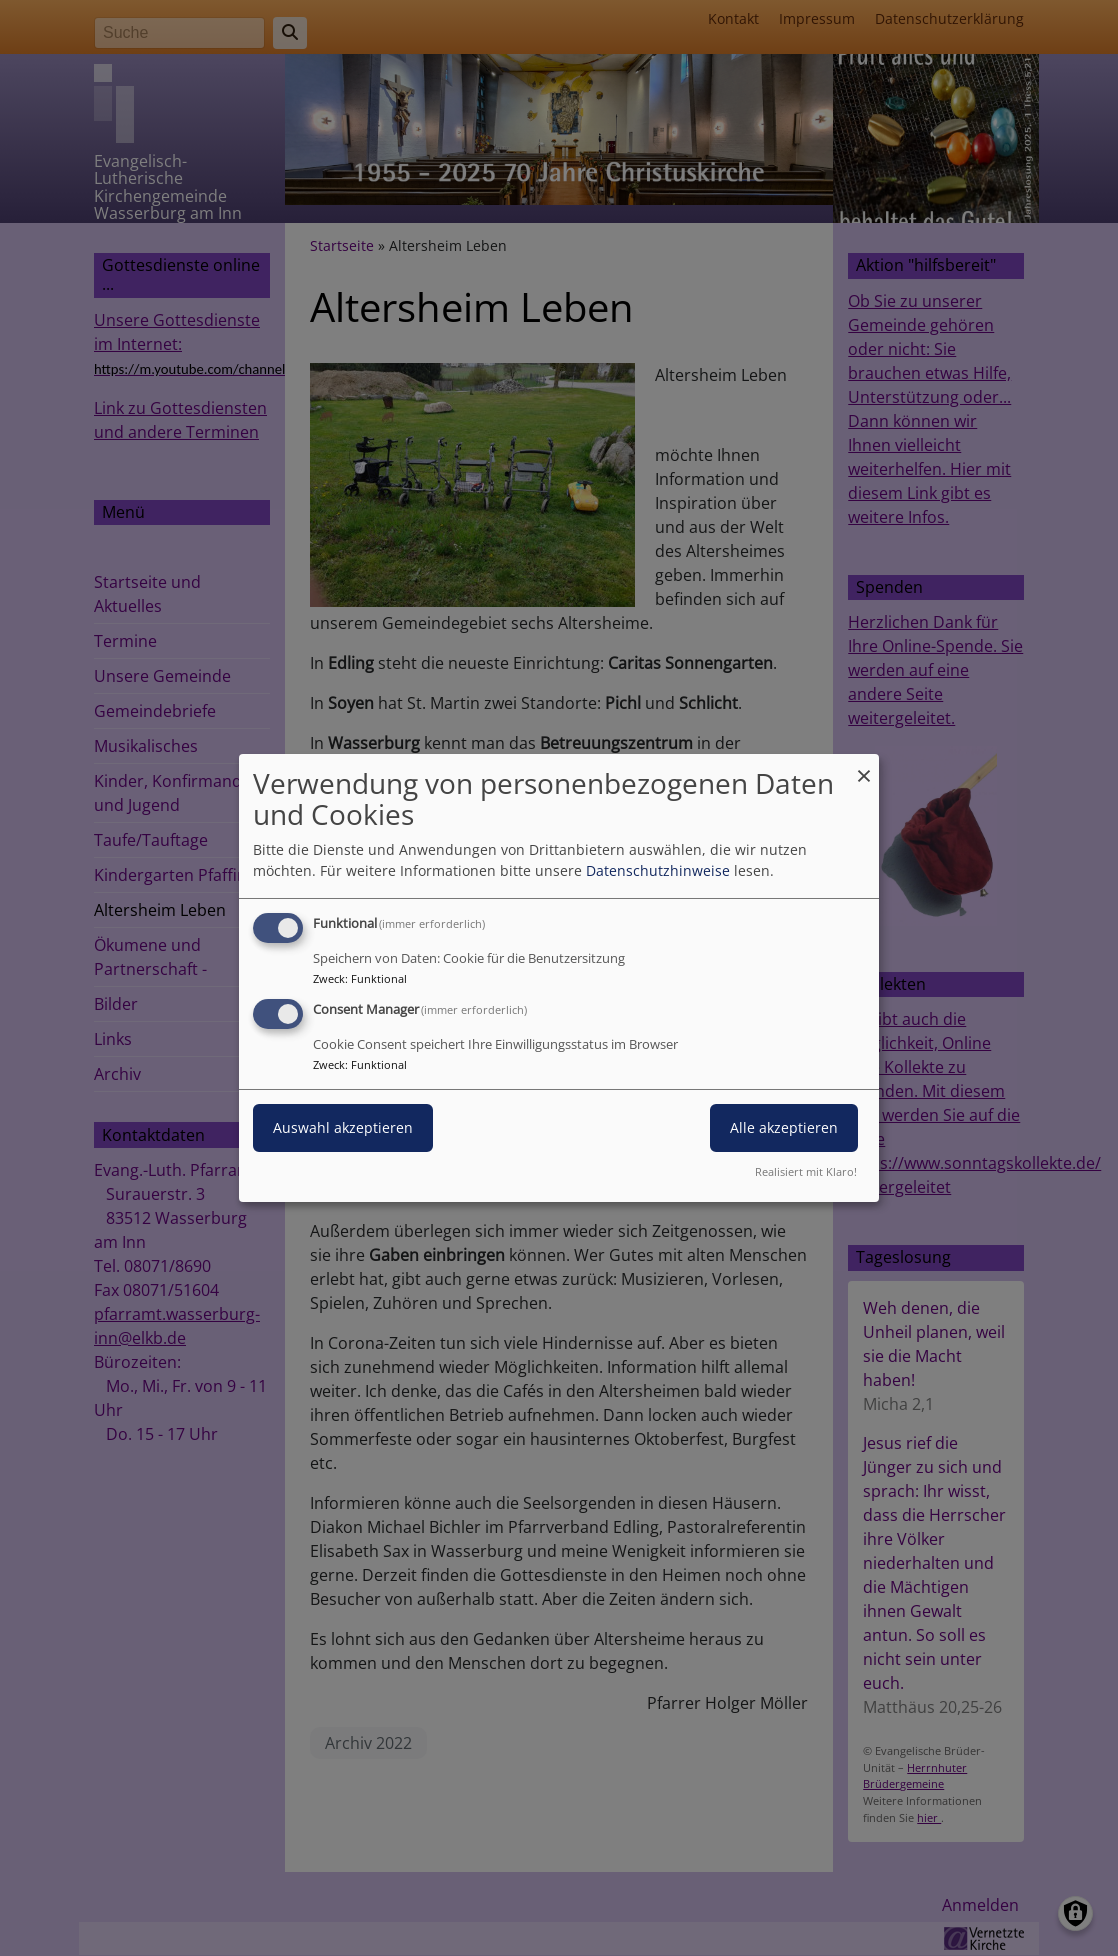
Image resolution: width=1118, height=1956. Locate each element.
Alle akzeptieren (784, 1127)
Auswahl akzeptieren (343, 1127)
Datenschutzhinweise (658, 870)
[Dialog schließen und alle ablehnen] (864, 766)
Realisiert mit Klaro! (806, 1171)
